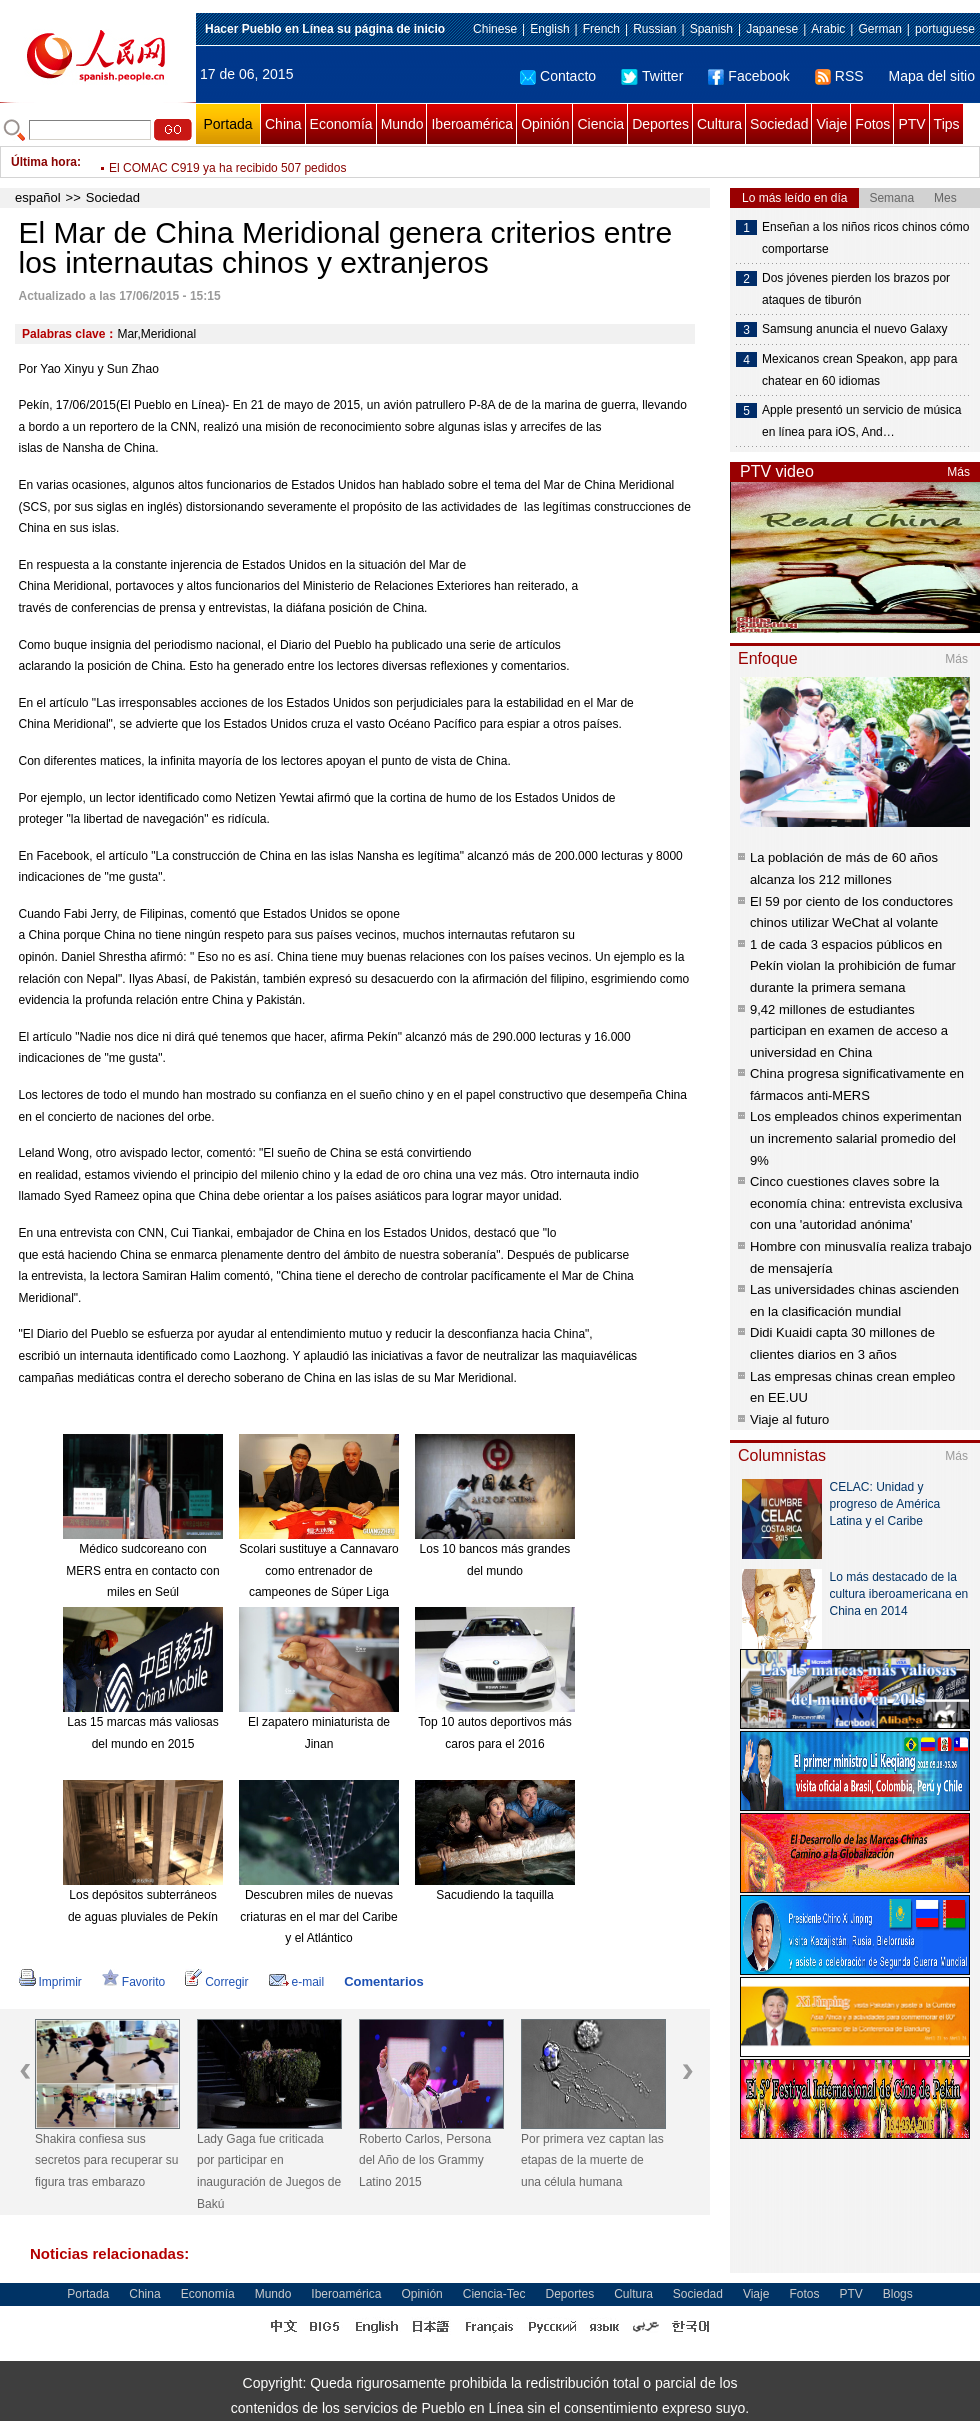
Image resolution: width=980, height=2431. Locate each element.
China (283, 124)
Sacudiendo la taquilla (494, 1895)
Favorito (133, 1982)
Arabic (828, 29)
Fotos (872, 124)
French (601, 29)
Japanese (772, 29)
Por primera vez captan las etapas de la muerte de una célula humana (592, 2160)
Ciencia (600, 124)
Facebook (748, 76)
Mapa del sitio (932, 76)
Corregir (216, 1982)
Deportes (660, 124)
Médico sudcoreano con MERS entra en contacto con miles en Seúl (142, 1570)
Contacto (558, 76)
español (38, 197)
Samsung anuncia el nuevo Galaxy (854, 329)
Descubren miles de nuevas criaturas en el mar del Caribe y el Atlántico (318, 1916)
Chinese (495, 29)
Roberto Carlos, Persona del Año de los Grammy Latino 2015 (425, 2160)
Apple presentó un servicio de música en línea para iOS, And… (861, 421)
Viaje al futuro (789, 1419)
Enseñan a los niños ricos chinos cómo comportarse (865, 238)
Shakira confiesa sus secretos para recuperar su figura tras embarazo (106, 2160)
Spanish (711, 29)
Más (958, 472)
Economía (341, 124)
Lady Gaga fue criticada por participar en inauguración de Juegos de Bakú (269, 2171)
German (879, 29)
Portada (227, 124)
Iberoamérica (472, 124)
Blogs (898, 2294)
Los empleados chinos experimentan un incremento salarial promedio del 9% (856, 1138)
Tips (947, 124)
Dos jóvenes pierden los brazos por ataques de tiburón (856, 289)
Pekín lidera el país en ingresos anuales (215, 162)
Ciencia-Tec (494, 2294)
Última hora (44, 162)
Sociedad (779, 124)
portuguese (945, 29)
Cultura (719, 124)
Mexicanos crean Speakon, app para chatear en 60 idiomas (859, 370)
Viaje (831, 124)
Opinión (545, 124)
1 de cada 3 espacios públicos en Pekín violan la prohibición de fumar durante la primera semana (853, 966)
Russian (654, 29)
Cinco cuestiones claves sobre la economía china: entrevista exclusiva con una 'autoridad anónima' (856, 1203)
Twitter (652, 76)
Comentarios (383, 1981)
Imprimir (50, 1982)
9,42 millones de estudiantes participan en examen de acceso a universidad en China (849, 1031)
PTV (911, 124)
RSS (839, 76)
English (549, 29)
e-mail (297, 1982)
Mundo (402, 124)
